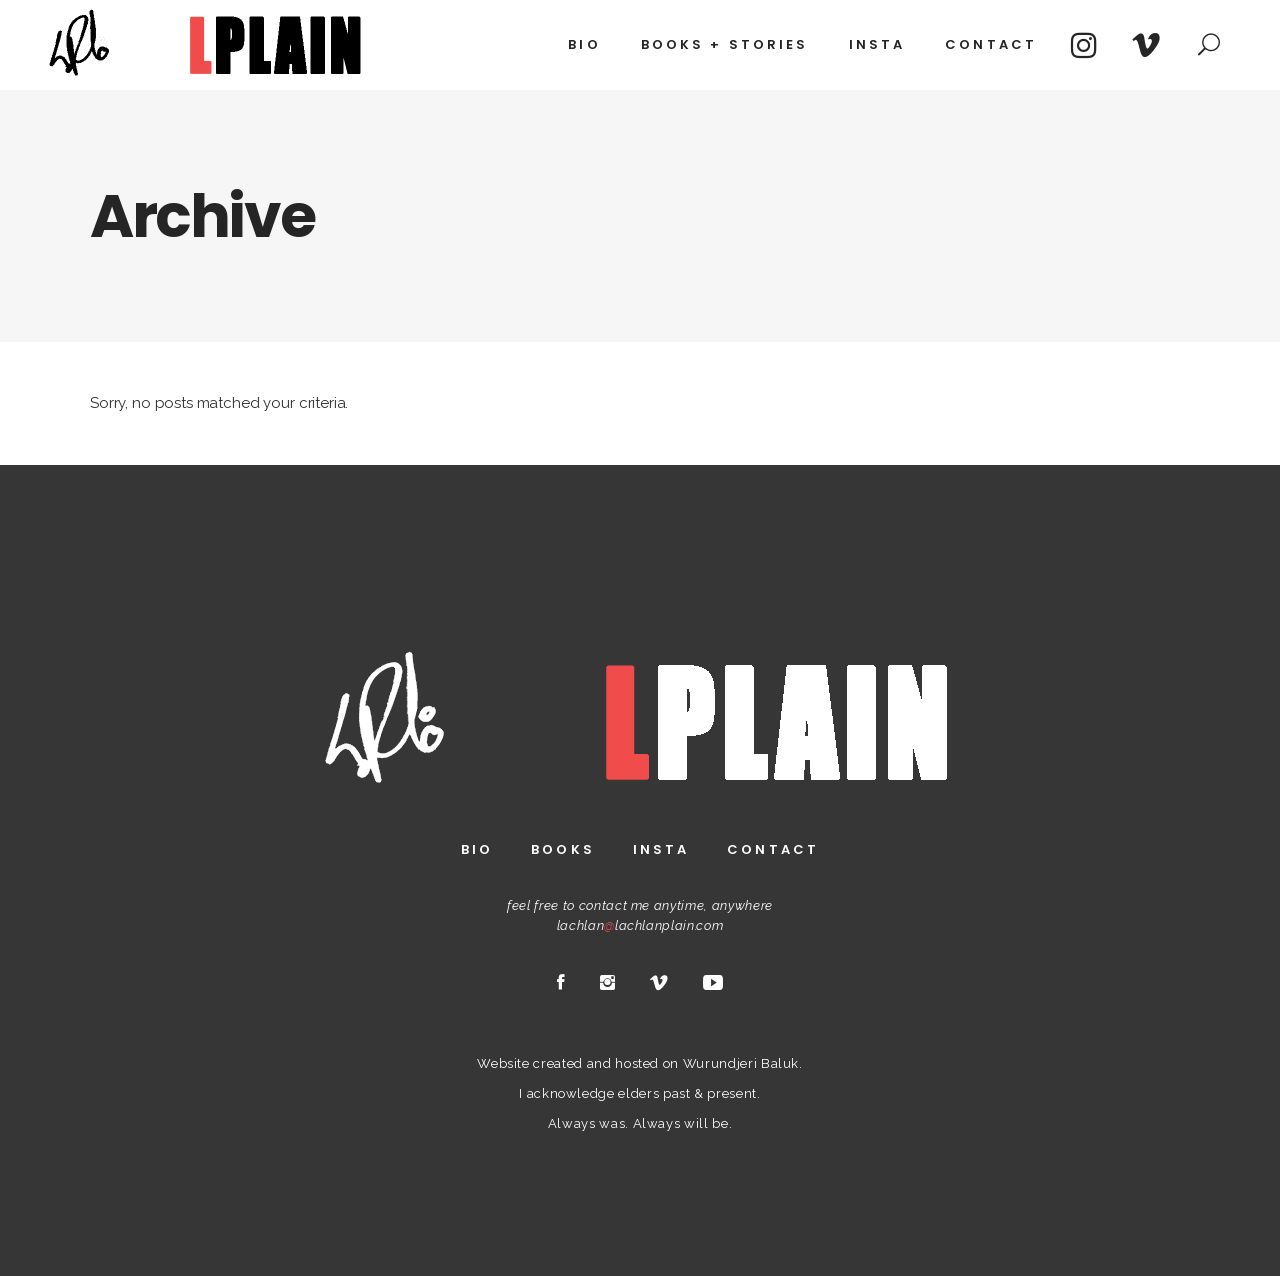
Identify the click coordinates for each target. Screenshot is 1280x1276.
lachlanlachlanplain (626, 925)
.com (709, 925)
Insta (661, 849)
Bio (477, 849)
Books (563, 849)
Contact (773, 849)
